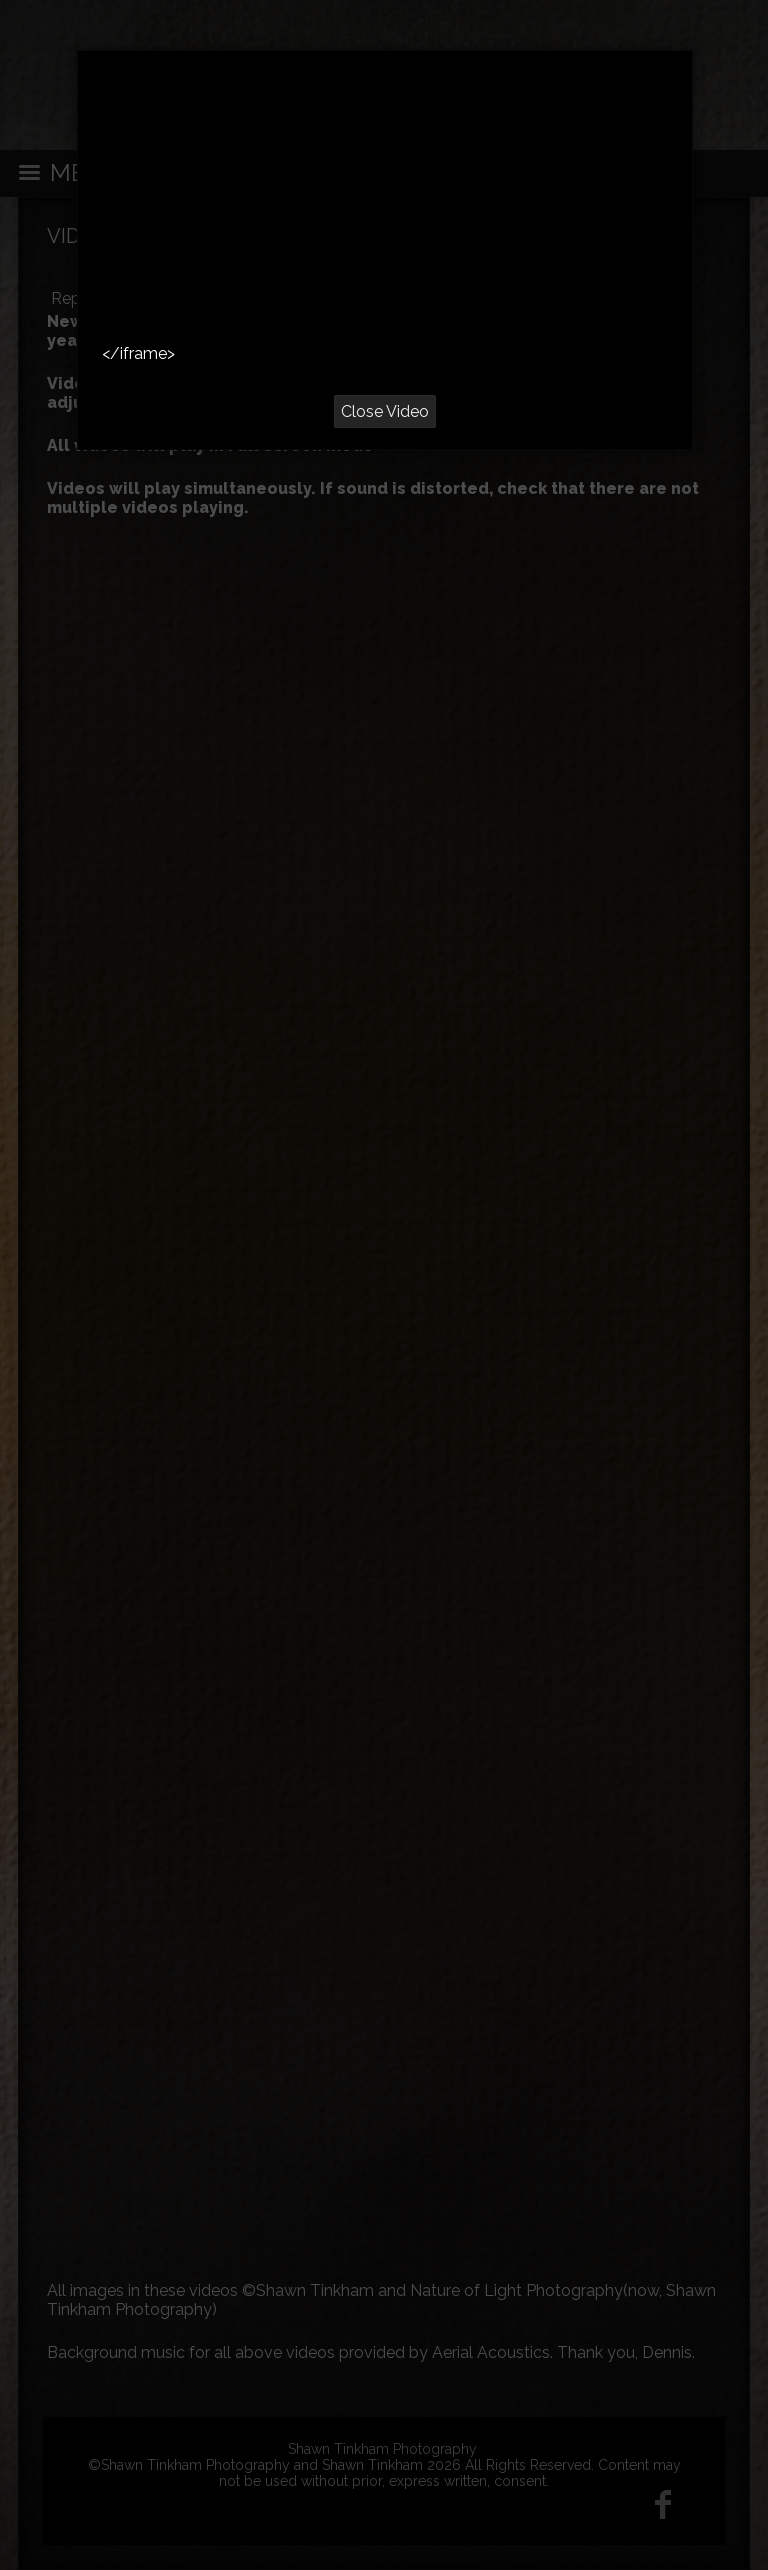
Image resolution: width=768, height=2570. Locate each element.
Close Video (385, 411)
